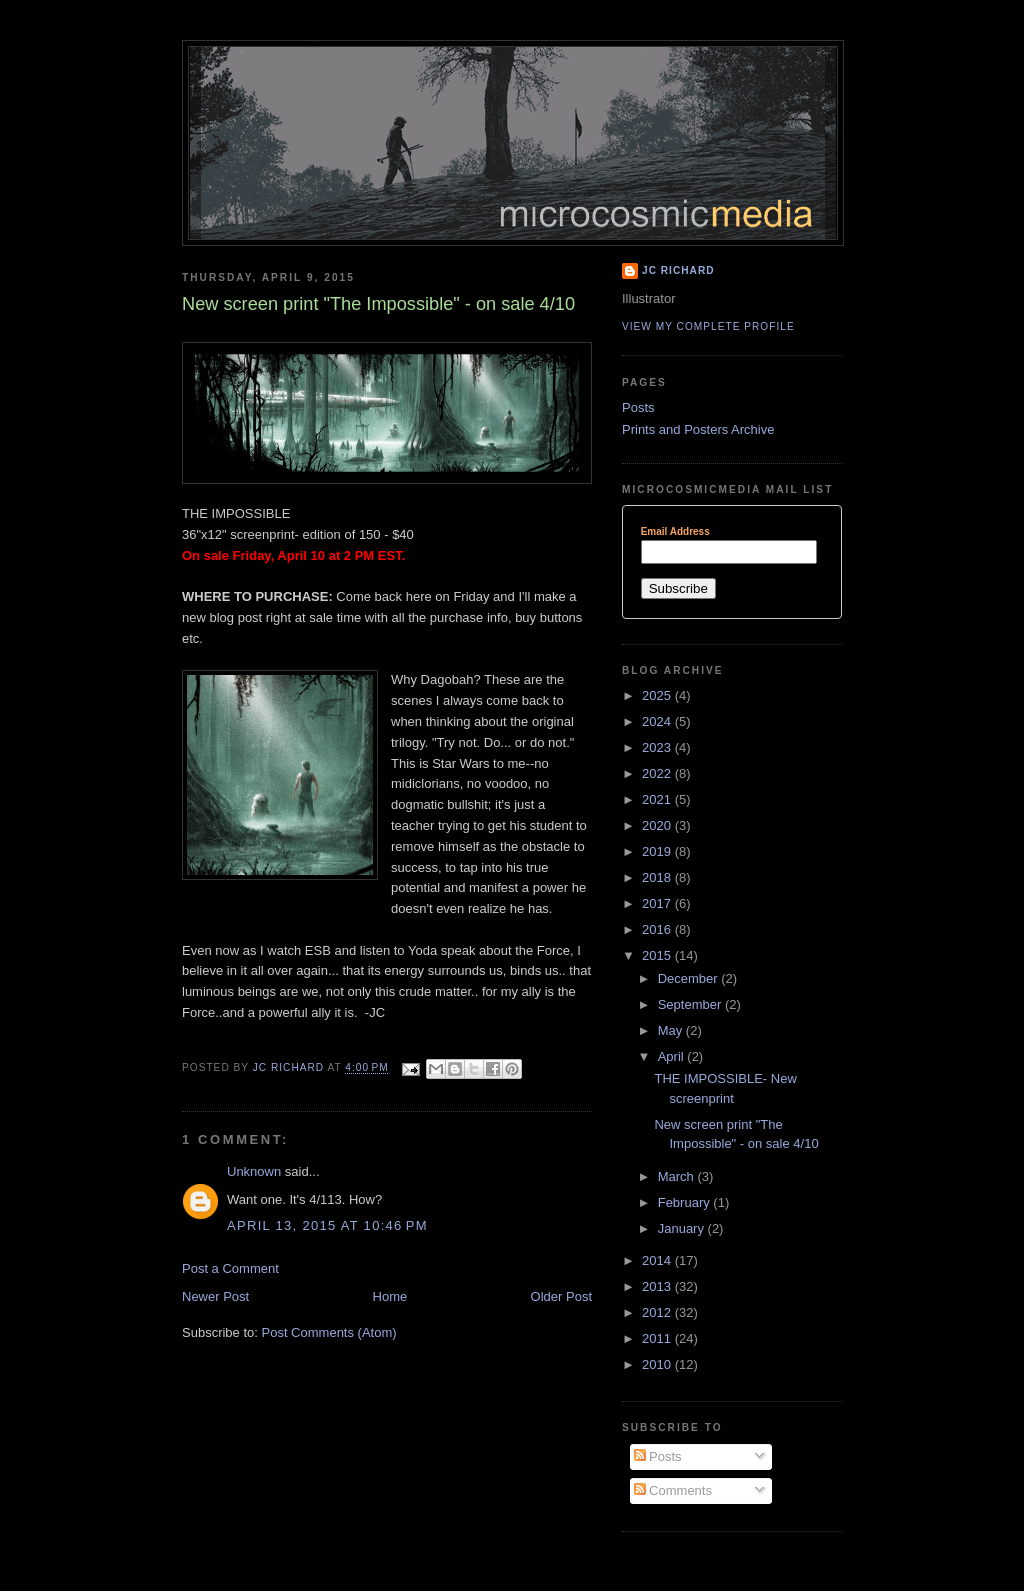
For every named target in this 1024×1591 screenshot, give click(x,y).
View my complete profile (708, 326)
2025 (658, 695)
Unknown (254, 1171)
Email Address (675, 532)
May (672, 1030)
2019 (658, 851)
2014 (658, 1260)
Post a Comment (230, 1268)
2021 (658, 799)
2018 (658, 877)
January (683, 1228)
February (686, 1202)
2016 (658, 929)
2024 (658, 721)
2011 (658, 1338)
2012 (658, 1312)
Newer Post (215, 1296)
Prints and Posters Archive (698, 429)
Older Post (561, 1296)
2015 (658, 955)
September (691, 1004)
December (690, 978)
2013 (658, 1286)
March (678, 1176)
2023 (658, 747)
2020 (658, 825)
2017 (658, 903)
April (673, 1056)
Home (390, 1296)
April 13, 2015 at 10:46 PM (327, 1225)
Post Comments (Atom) (329, 1332)
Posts (638, 407)
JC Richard (678, 270)
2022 (658, 773)
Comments (673, 1490)
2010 (658, 1364)
